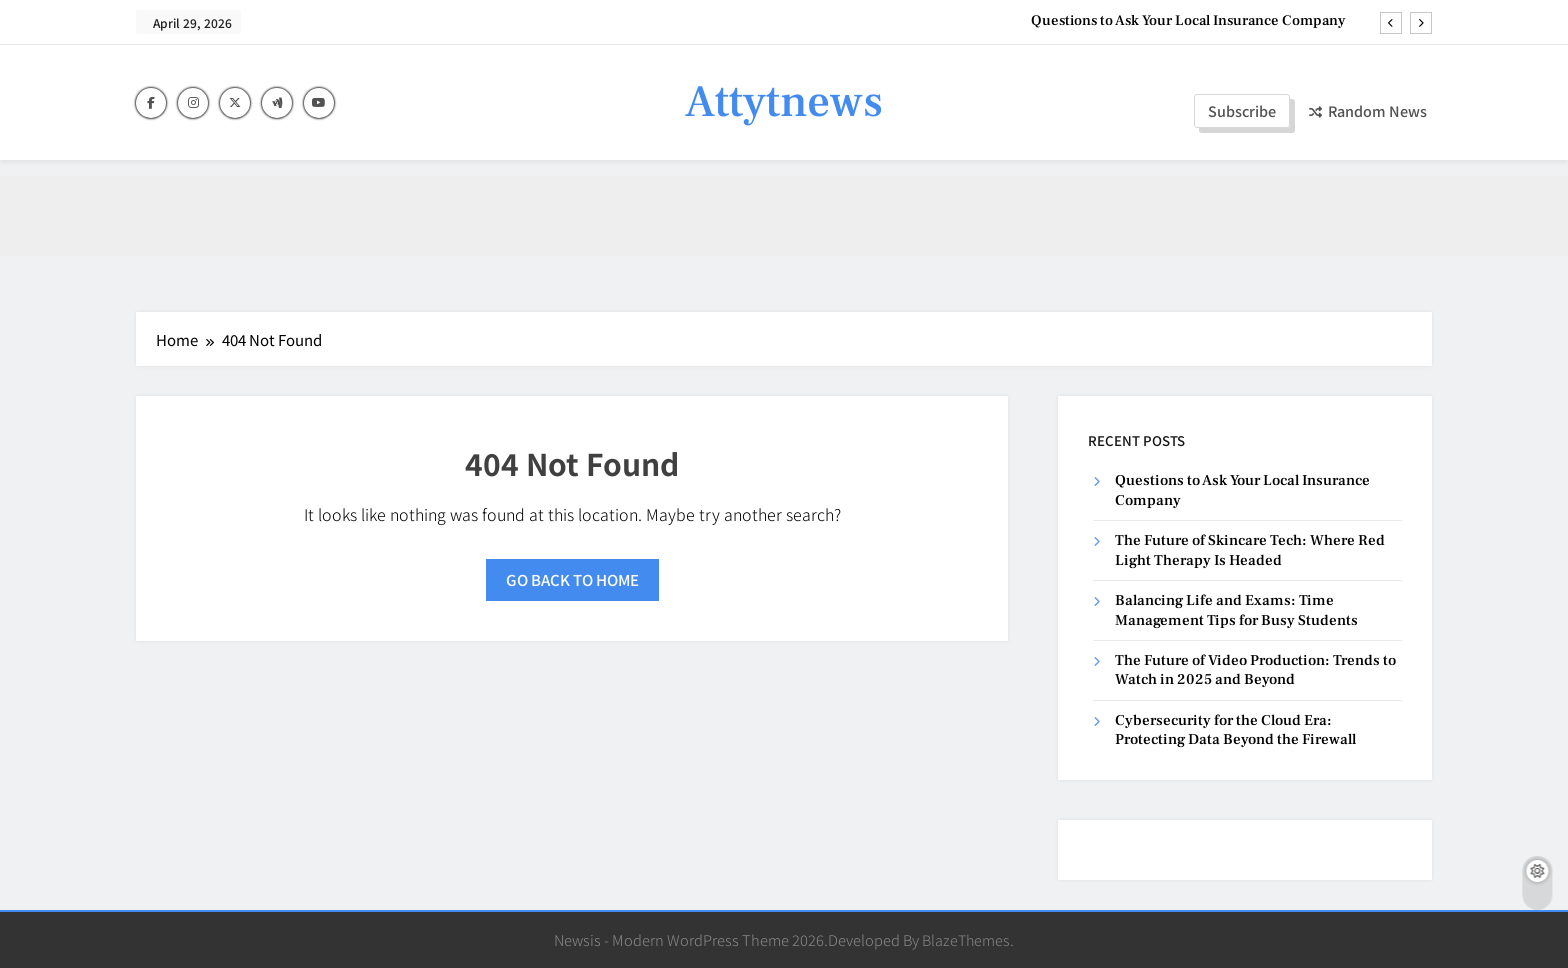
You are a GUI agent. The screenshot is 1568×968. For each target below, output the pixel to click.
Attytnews (784, 102)
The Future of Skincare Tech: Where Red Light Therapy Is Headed (1250, 550)
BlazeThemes (966, 939)
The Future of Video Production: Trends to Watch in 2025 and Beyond (1255, 670)
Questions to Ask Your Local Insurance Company (1188, 21)
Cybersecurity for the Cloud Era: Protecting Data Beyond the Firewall (1235, 730)
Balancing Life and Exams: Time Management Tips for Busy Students (1236, 610)
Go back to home (572, 579)
